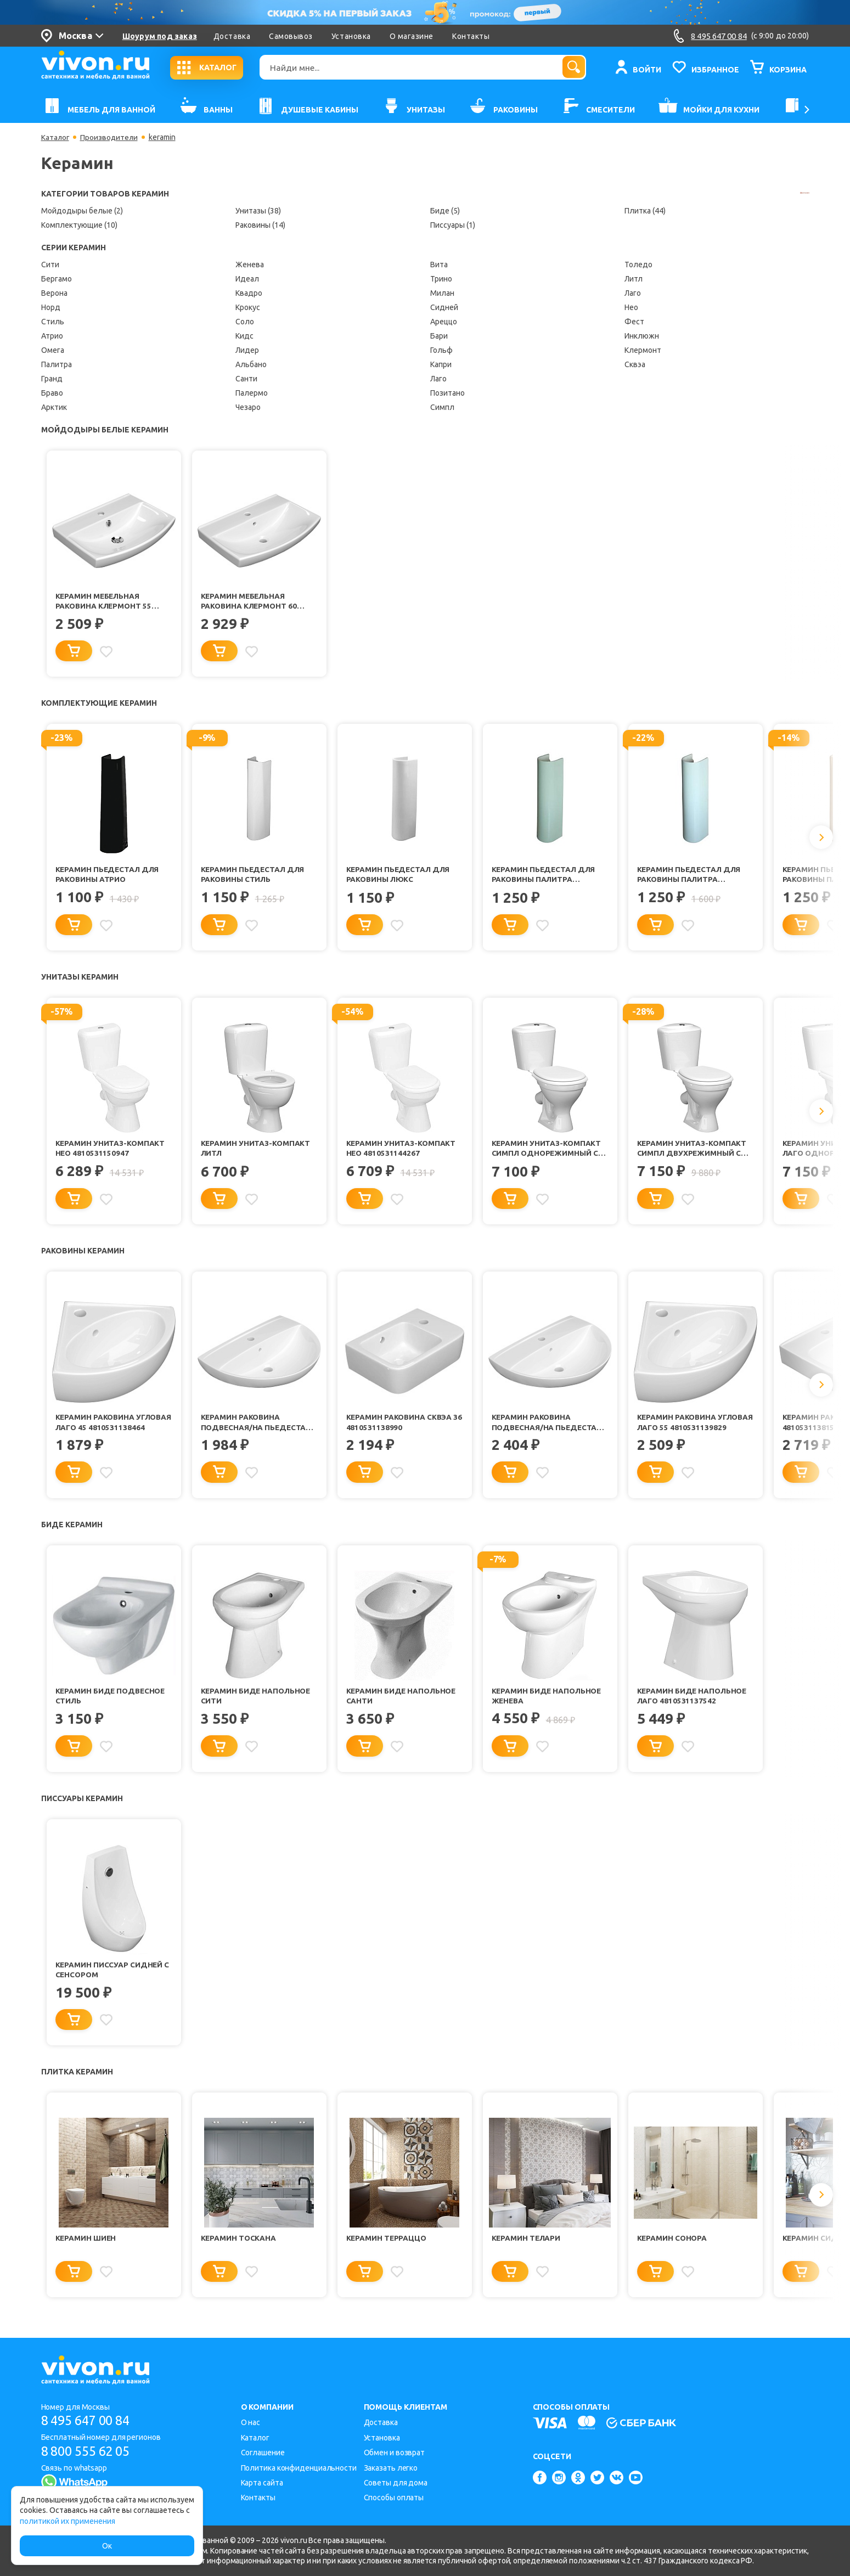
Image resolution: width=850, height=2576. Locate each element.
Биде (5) (445, 210)
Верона (54, 293)
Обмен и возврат (394, 2452)
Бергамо (56, 278)
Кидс (244, 335)
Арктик (54, 407)
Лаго (438, 378)
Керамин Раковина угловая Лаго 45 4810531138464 (95, 1429)
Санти (246, 378)
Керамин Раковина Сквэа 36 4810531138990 (400, 1428)
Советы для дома (396, 2482)
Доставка (231, 36)
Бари (439, 335)
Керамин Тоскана (239, 2249)
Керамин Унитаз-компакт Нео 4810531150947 (111, 1152)
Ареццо (443, 321)
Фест (634, 321)
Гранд (52, 378)
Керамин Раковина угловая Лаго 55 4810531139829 (677, 1429)
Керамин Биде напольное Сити (257, 1703)
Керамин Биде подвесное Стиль (112, 1703)
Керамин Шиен (86, 2249)
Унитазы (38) (258, 210)
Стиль (52, 321)
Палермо (251, 393)
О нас (251, 2422)
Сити (50, 264)
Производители (110, 137)
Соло (244, 321)
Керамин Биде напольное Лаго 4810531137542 (693, 1703)
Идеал (247, 278)
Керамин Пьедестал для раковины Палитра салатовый (545, 877)
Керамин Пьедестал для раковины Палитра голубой (690, 877)
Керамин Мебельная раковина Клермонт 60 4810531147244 (250, 602)
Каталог (55, 137)
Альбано (251, 364)
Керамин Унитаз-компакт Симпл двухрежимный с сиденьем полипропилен (693, 1153)
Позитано (447, 393)
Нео (631, 307)
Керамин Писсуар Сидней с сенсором (113, 1979)
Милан (442, 293)
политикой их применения (67, 2521)
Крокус (247, 307)
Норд (50, 307)
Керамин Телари (527, 2249)
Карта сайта (262, 2482)
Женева (249, 264)
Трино (441, 278)
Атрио (52, 335)
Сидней (444, 307)
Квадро (248, 293)
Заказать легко (391, 2467)
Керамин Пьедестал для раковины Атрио (108, 876)
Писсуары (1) (452, 225)
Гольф (441, 350)
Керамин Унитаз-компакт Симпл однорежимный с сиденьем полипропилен (548, 1153)
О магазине (412, 36)
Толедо (638, 264)
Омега (52, 350)
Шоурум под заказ (159, 36)
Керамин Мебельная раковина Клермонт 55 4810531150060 (104, 602)
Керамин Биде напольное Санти (402, 1703)
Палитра (56, 364)
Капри (441, 364)
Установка (351, 36)
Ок (107, 2545)
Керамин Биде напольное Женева (548, 1703)
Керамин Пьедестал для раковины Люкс (399, 876)
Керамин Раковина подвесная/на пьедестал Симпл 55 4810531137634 (258, 1429)
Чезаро (248, 407)
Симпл (442, 407)
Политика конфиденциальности (299, 2467)
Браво (52, 393)
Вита (439, 264)
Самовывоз (291, 36)
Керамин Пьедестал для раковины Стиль (254, 876)
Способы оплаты (394, 2497)
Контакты (470, 36)
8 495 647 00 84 (89, 2421)
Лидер (247, 350)
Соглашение (263, 2452)
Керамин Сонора (673, 2249)
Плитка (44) (645, 210)
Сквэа (634, 364)
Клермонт (642, 350)
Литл (633, 278)
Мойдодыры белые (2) (82, 210)
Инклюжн (641, 335)
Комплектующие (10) (79, 225)
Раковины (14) (260, 225)
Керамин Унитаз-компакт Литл (256, 1152)
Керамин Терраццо (387, 2249)
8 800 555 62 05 (89, 2451)
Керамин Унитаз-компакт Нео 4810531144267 (402, 1152)
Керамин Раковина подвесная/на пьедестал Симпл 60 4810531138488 (549, 1429)
